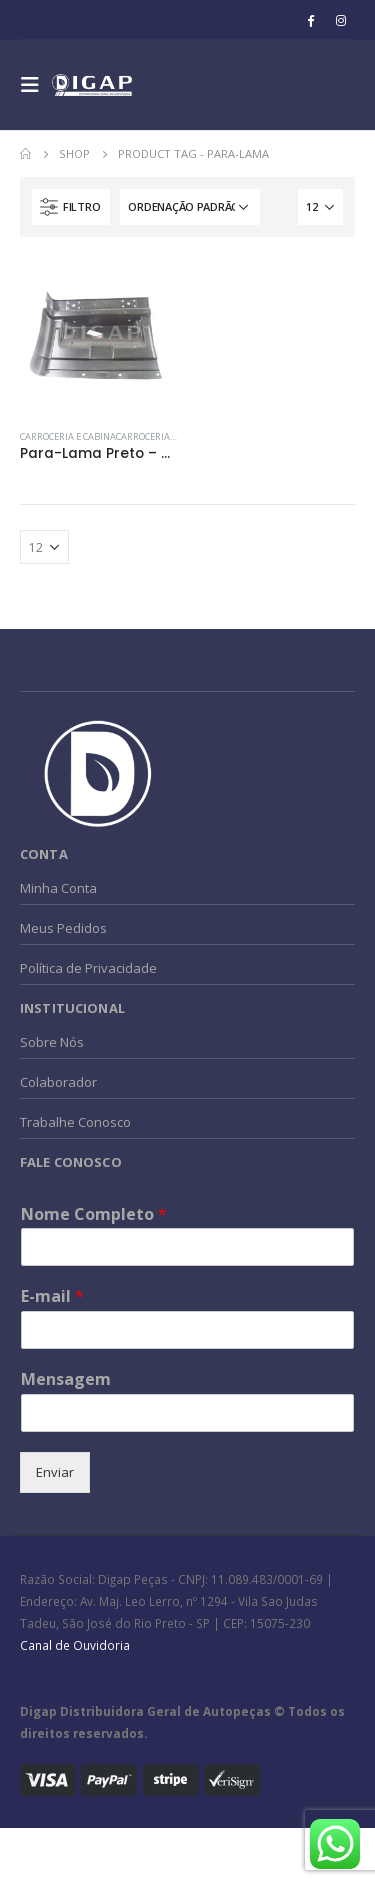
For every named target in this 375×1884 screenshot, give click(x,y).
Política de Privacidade (88, 968)
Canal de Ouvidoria (75, 1645)
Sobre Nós (52, 1042)
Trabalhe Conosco (75, 1122)
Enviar (55, 1472)
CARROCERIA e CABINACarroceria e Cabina (116, 436)
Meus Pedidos (63, 928)
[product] (99, 336)
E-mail (52, 1296)
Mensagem (66, 1379)
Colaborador (58, 1082)
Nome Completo (94, 1214)
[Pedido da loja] (190, 207)
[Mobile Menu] (36, 85)
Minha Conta (58, 888)
